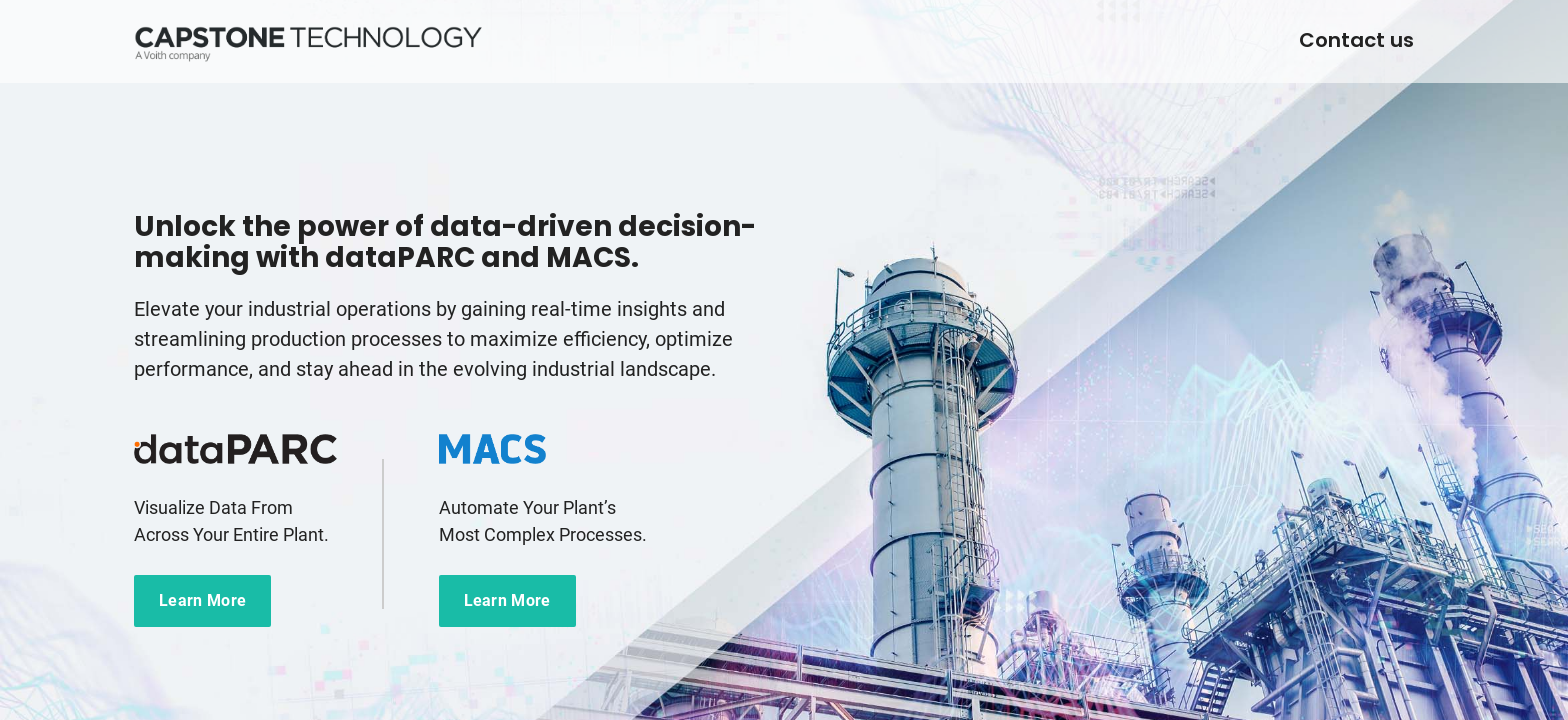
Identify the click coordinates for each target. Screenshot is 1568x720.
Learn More (202, 600)
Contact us (1356, 40)
